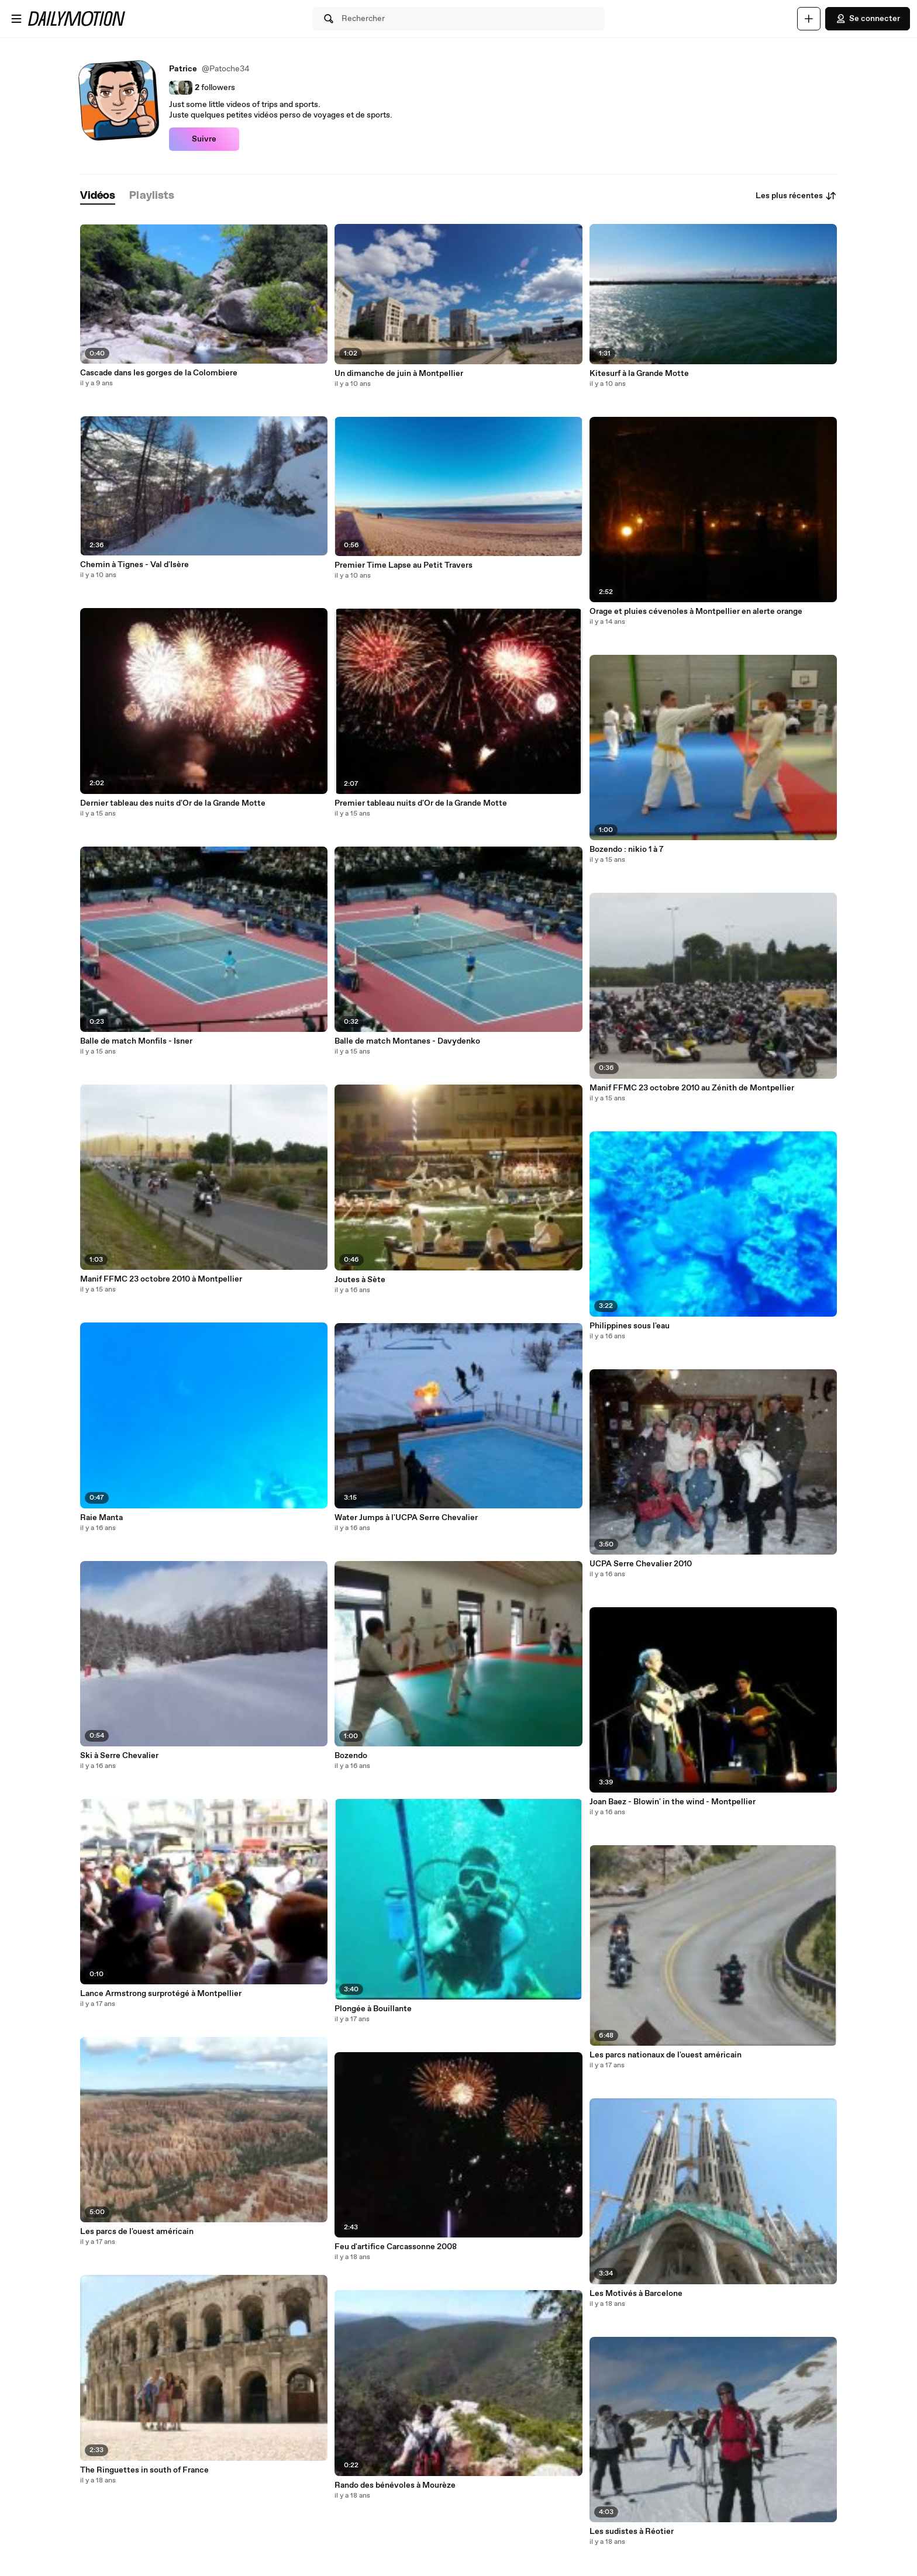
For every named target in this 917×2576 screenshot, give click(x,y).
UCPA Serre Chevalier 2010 (641, 1564)
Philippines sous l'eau (630, 1326)
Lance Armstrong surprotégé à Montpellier (161, 1993)
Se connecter (867, 19)
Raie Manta (101, 1517)
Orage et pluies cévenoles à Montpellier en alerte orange (696, 611)
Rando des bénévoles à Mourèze (395, 2485)
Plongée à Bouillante (373, 2009)
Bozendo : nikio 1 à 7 (627, 849)
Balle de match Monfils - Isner (136, 1041)
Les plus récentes (796, 196)
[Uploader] (809, 18)
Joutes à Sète (360, 1279)
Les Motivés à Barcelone (636, 2293)
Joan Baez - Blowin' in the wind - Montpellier (673, 1802)
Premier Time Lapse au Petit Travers (404, 565)
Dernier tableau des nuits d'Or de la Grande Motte (173, 803)
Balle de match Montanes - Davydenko (407, 1041)
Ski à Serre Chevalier (119, 1755)
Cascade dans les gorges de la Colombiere (158, 373)
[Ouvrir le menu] (16, 18)
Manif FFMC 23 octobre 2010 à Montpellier (161, 1279)
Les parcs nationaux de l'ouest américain (666, 2055)
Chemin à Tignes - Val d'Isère (134, 564)
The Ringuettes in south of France (144, 2470)
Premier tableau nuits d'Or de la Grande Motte (421, 803)
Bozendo (351, 1755)
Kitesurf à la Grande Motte (639, 373)
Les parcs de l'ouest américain (137, 2231)
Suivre (204, 139)
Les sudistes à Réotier (632, 2531)
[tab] (97, 196)
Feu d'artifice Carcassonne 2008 (396, 2247)
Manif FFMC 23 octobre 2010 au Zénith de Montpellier (692, 1088)
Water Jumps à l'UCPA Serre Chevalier (406, 1517)
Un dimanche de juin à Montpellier (399, 373)
